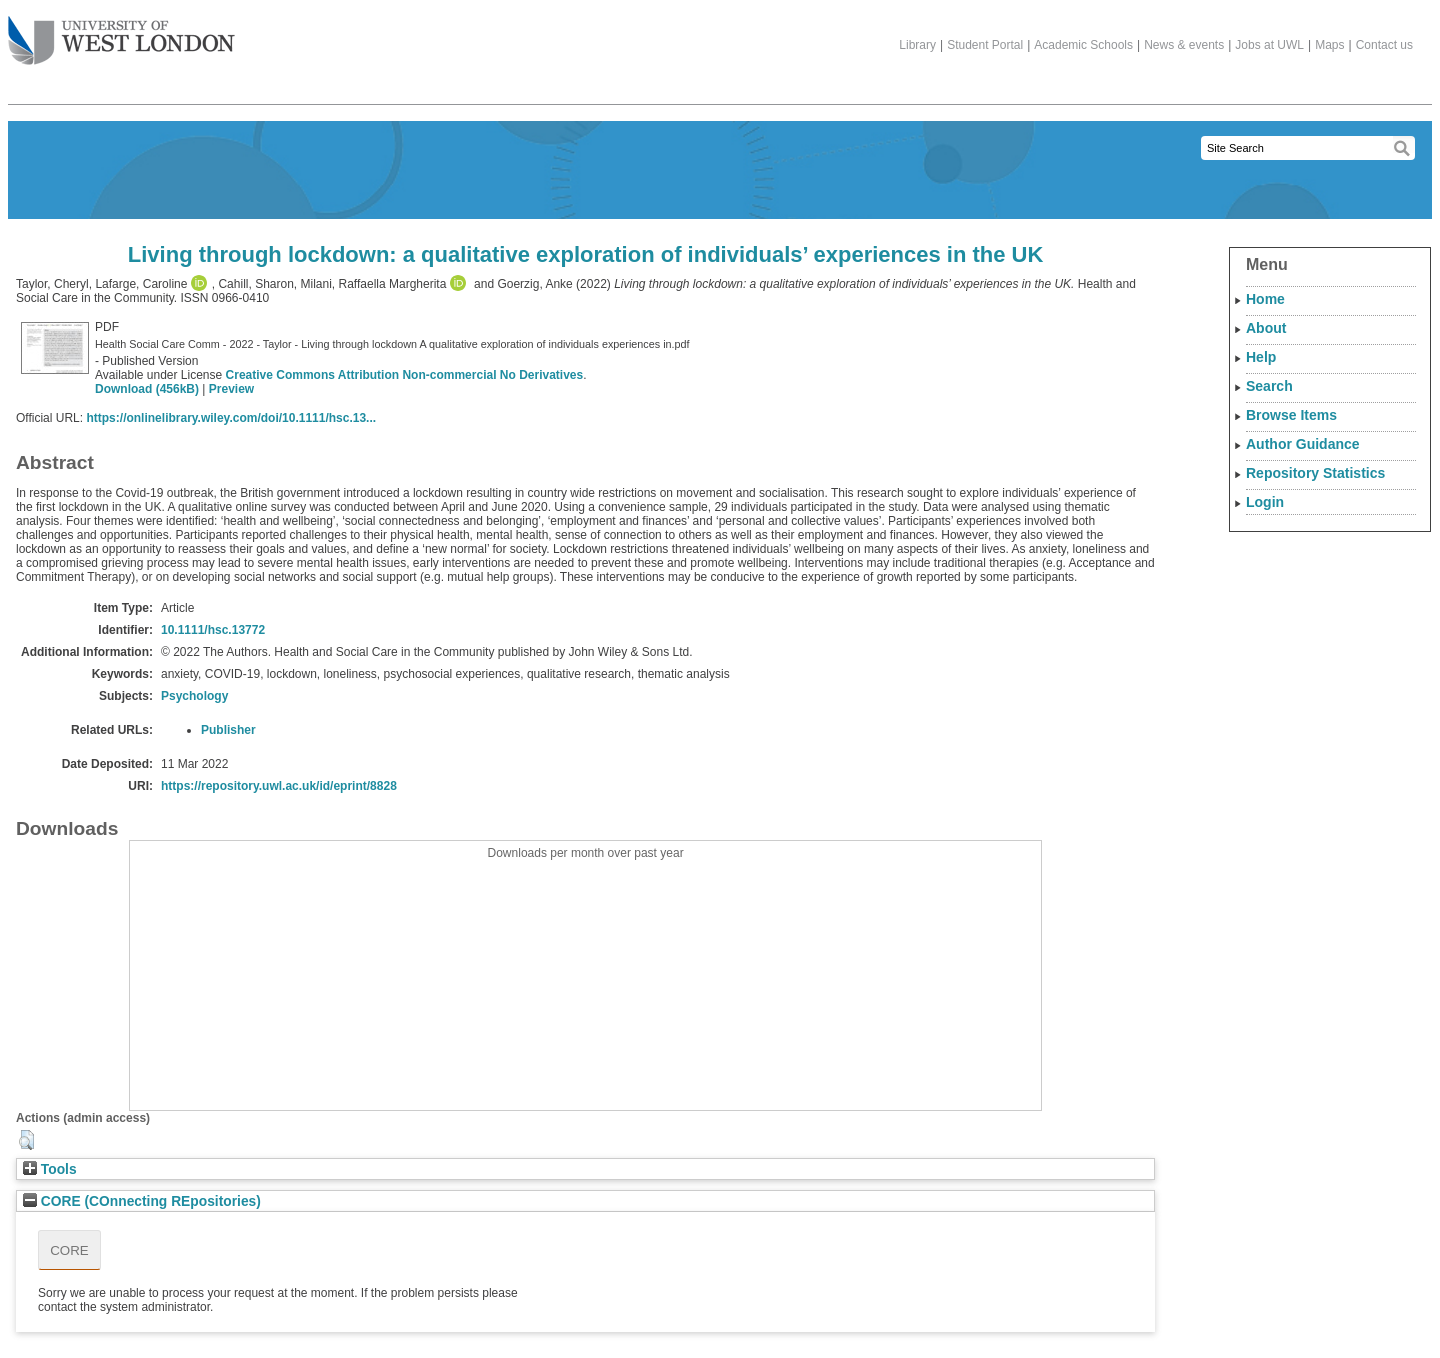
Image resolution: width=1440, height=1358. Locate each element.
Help (1261, 357)
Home (1265, 299)
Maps (1329, 45)
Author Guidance (1303, 444)
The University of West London (121, 33)
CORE (69, 1250)
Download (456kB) (147, 389)
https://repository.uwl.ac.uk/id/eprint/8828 (279, 786)
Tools (50, 1169)
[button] (26, 1140)
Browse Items (1291, 415)
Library (917, 45)
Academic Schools (1083, 45)
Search (1269, 386)
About (1266, 328)
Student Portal (985, 45)
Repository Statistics (1315, 473)
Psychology (194, 696)
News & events (1184, 45)
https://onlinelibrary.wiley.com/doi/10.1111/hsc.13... (231, 418)
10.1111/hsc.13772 (213, 630)
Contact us (1384, 45)
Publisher (228, 730)
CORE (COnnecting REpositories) (142, 1201)
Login (1265, 502)
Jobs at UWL (1269, 45)
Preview (231, 389)
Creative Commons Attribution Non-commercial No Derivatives (405, 375)
